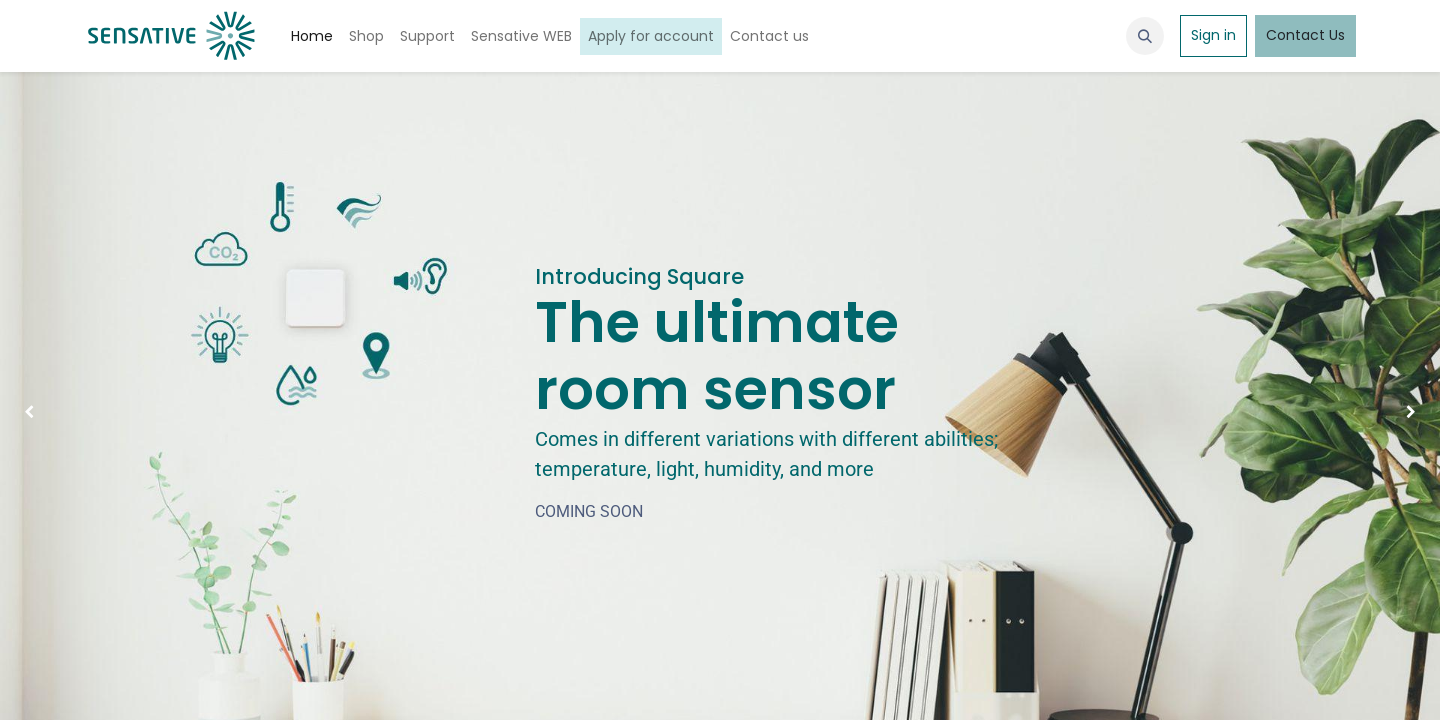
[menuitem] (312, 36)
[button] (1145, 36)
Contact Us (1305, 35)
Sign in (1213, 35)
